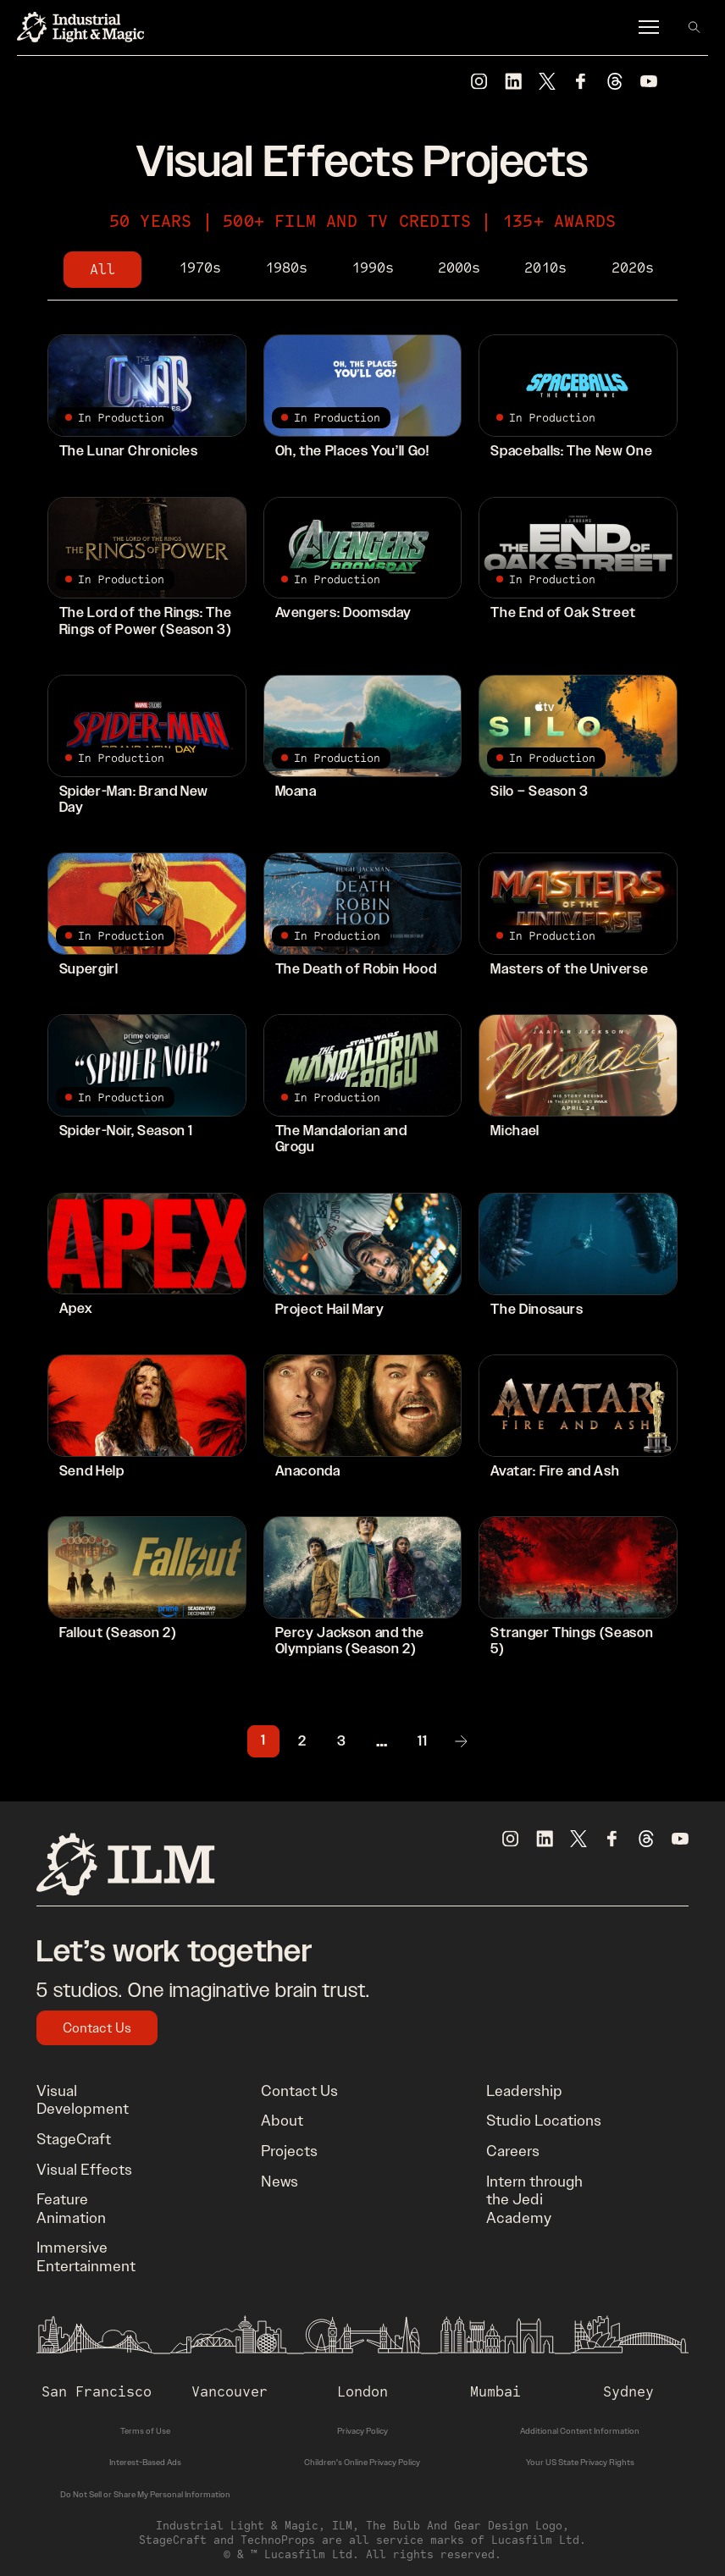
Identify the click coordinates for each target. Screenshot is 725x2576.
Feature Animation (71, 2208)
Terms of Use (145, 2430)
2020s (633, 267)
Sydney (628, 2391)
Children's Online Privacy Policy (362, 2462)
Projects (289, 2151)
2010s (545, 267)
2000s (459, 267)
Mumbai (495, 2391)
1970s (200, 267)
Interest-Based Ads (145, 2462)
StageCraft (73, 2139)
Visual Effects (84, 2170)
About (282, 2120)
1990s (372, 267)
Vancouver (229, 2391)
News (279, 2181)
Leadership (524, 2091)
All (102, 269)
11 (422, 1742)
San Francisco (97, 2391)
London (362, 2391)
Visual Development (82, 2100)
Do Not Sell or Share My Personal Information (145, 2494)
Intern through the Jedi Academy (534, 2199)
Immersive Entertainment (86, 2256)
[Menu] (648, 27)
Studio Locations (543, 2120)
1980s (286, 267)
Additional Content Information (579, 2430)
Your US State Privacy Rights (580, 2462)
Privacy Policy (362, 2430)
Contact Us (97, 2028)
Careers (513, 2151)
